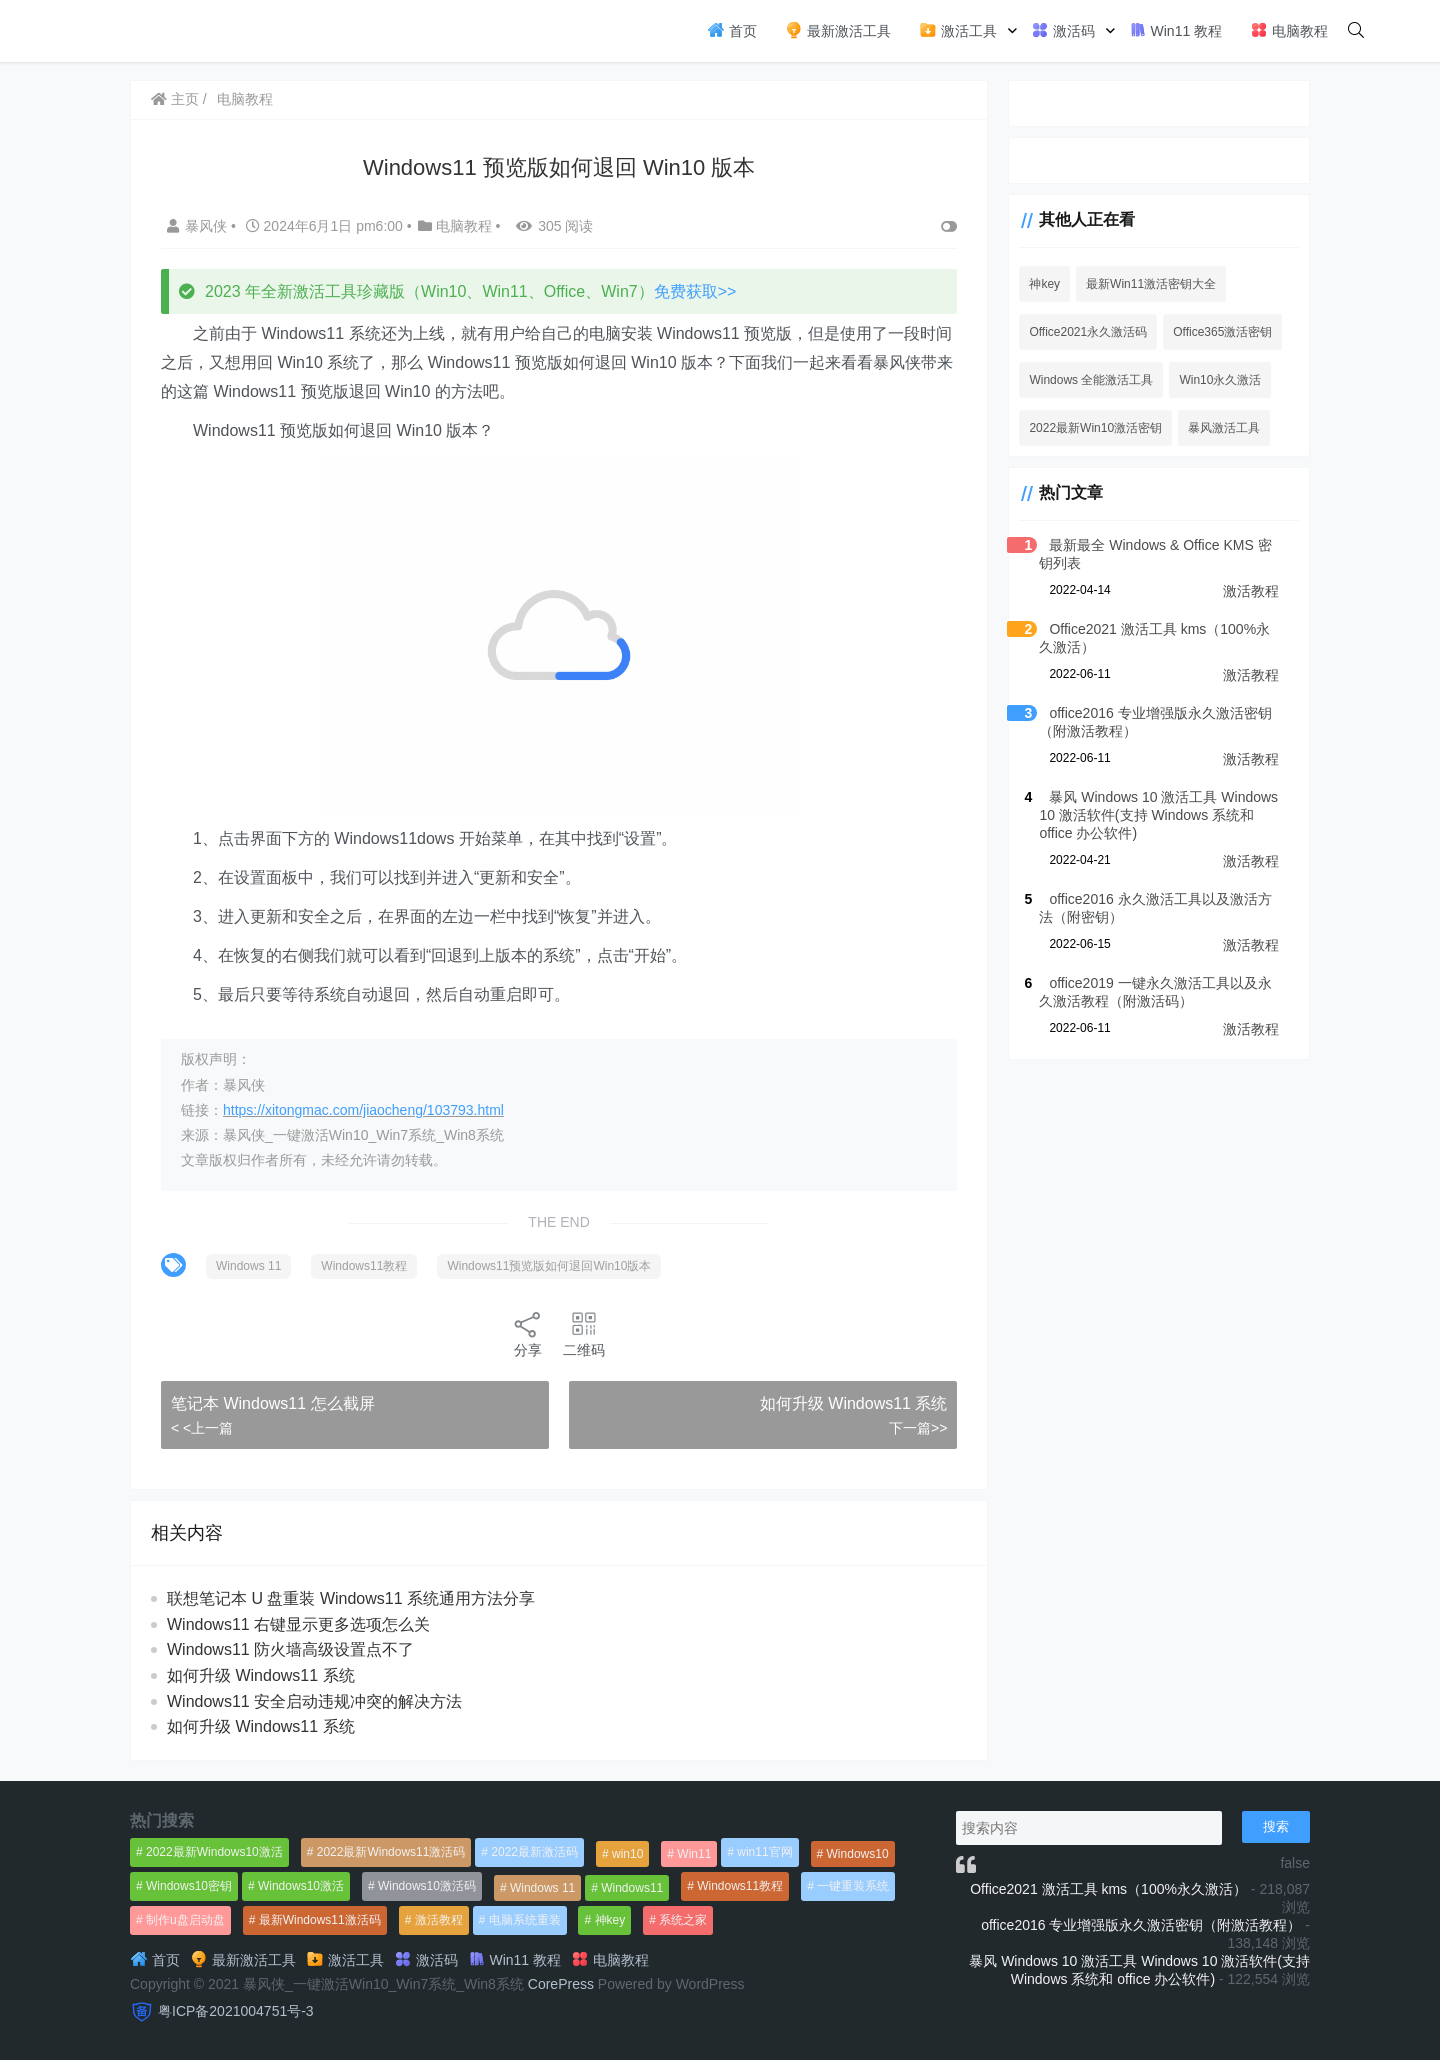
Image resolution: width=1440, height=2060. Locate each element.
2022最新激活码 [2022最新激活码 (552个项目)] (534, 1852)
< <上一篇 (202, 1428)
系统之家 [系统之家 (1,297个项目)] (683, 1920)
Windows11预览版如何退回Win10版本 (549, 1266)
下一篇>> (918, 1428)
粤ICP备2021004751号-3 (236, 2011)
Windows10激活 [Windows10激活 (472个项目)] (301, 1886)
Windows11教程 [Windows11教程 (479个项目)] (740, 1886)
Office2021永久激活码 (1088, 332)
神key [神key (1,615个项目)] (610, 1920)
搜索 (1276, 1826)
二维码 (584, 1333)
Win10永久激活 (1220, 380)
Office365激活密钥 (1222, 332)
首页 (732, 30)
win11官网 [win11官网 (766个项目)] (764, 1852)
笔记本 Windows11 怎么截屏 (273, 1403)
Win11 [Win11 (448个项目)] (694, 1854)
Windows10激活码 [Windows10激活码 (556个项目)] (427, 1886)
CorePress (561, 1984)
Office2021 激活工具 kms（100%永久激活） (1108, 1889)
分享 (528, 1333)
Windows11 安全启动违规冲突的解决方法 (314, 1701)
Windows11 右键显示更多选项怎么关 (298, 1624)
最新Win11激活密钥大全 (1151, 284)
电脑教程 (1289, 30)
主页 (175, 99)
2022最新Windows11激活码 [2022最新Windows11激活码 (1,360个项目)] (391, 1852)
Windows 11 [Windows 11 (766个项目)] (542, 1888)
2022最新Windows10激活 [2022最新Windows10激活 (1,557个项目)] (214, 1852)
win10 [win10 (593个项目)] (627, 1854)
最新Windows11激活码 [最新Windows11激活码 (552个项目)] (320, 1920)
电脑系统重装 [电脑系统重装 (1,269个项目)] (525, 1920)
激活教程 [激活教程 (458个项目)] (439, 1920)
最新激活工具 (838, 30)
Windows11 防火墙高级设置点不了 (290, 1649)
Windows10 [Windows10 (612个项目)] (858, 1854)
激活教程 (1251, 591)
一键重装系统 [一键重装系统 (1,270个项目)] (853, 1886)
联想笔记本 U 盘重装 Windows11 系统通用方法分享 (351, 1598)
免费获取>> (695, 291)
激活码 (1063, 30)
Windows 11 (248, 1266)
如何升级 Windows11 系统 (854, 1403)
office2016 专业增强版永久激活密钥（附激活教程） (1141, 1925)
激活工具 (958, 30)
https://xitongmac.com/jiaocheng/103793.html (363, 1110)
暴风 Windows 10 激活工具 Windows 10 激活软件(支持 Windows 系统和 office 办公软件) (1158, 815)
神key (1044, 284)
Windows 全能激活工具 (1091, 380)
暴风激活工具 (1224, 428)
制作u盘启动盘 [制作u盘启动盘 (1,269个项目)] (185, 1920)
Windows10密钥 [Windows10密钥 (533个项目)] (189, 1886)
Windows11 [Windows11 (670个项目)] (632, 1888)
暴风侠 (199, 226)
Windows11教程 (364, 1266)
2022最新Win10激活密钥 (1095, 428)
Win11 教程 (1175, 30)
